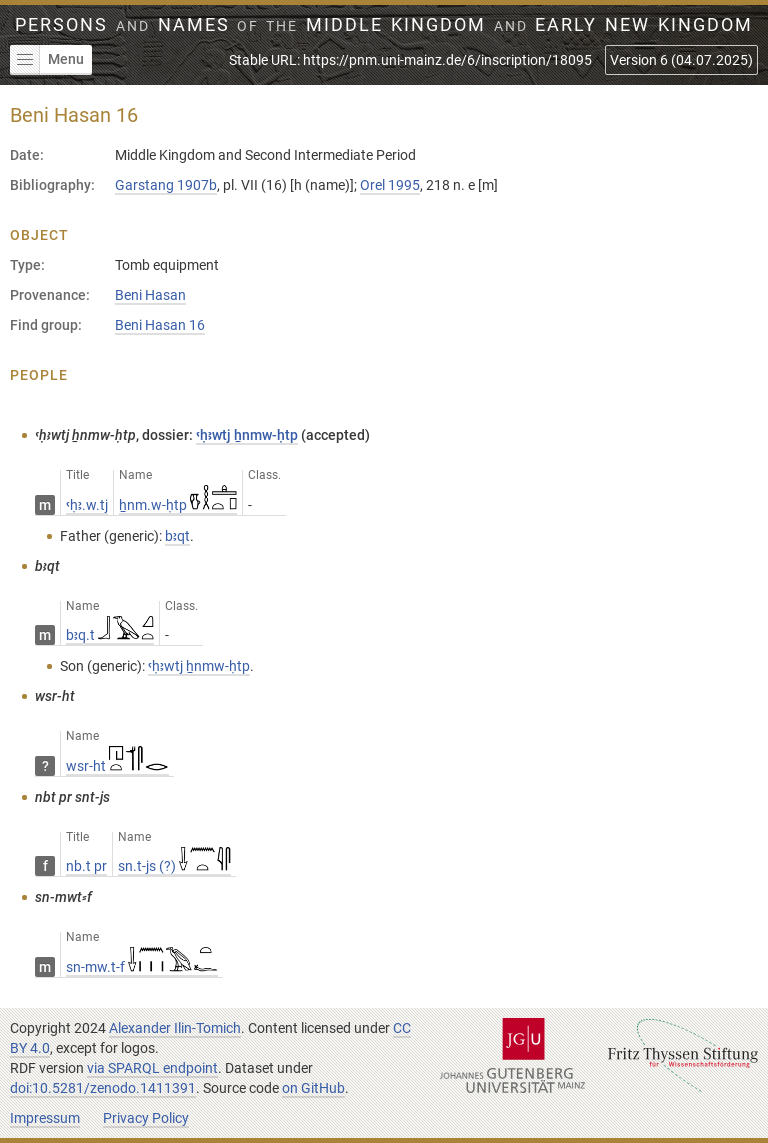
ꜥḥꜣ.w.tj (87, 505)
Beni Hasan (150, 295)
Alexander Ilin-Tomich (175, 1028)
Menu (47, 60)
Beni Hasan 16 (160, 325)
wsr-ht (117, 766)
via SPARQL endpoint (152, 1068)
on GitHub (313, 1088)
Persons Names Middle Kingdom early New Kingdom (384, 25)
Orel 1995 (390, 185)
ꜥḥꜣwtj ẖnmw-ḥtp (247, 435)
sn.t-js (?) (174, 866)
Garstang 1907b (166, 185)
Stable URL (410, 60)
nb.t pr (86, 866)
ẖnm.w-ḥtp (178, 505)
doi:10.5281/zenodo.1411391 (103, 1088)
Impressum (45, 1118)
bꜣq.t (110, 635)
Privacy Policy (146, 1118)
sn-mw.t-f (142, 967)
